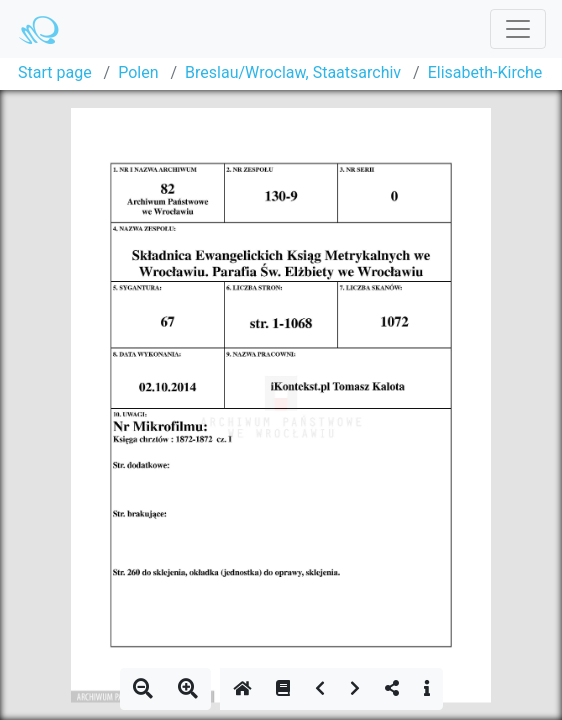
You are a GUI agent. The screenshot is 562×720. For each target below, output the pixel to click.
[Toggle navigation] (518, 29)
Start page (55, 72)
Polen (138, 72)
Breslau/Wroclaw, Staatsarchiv (293, 72)
